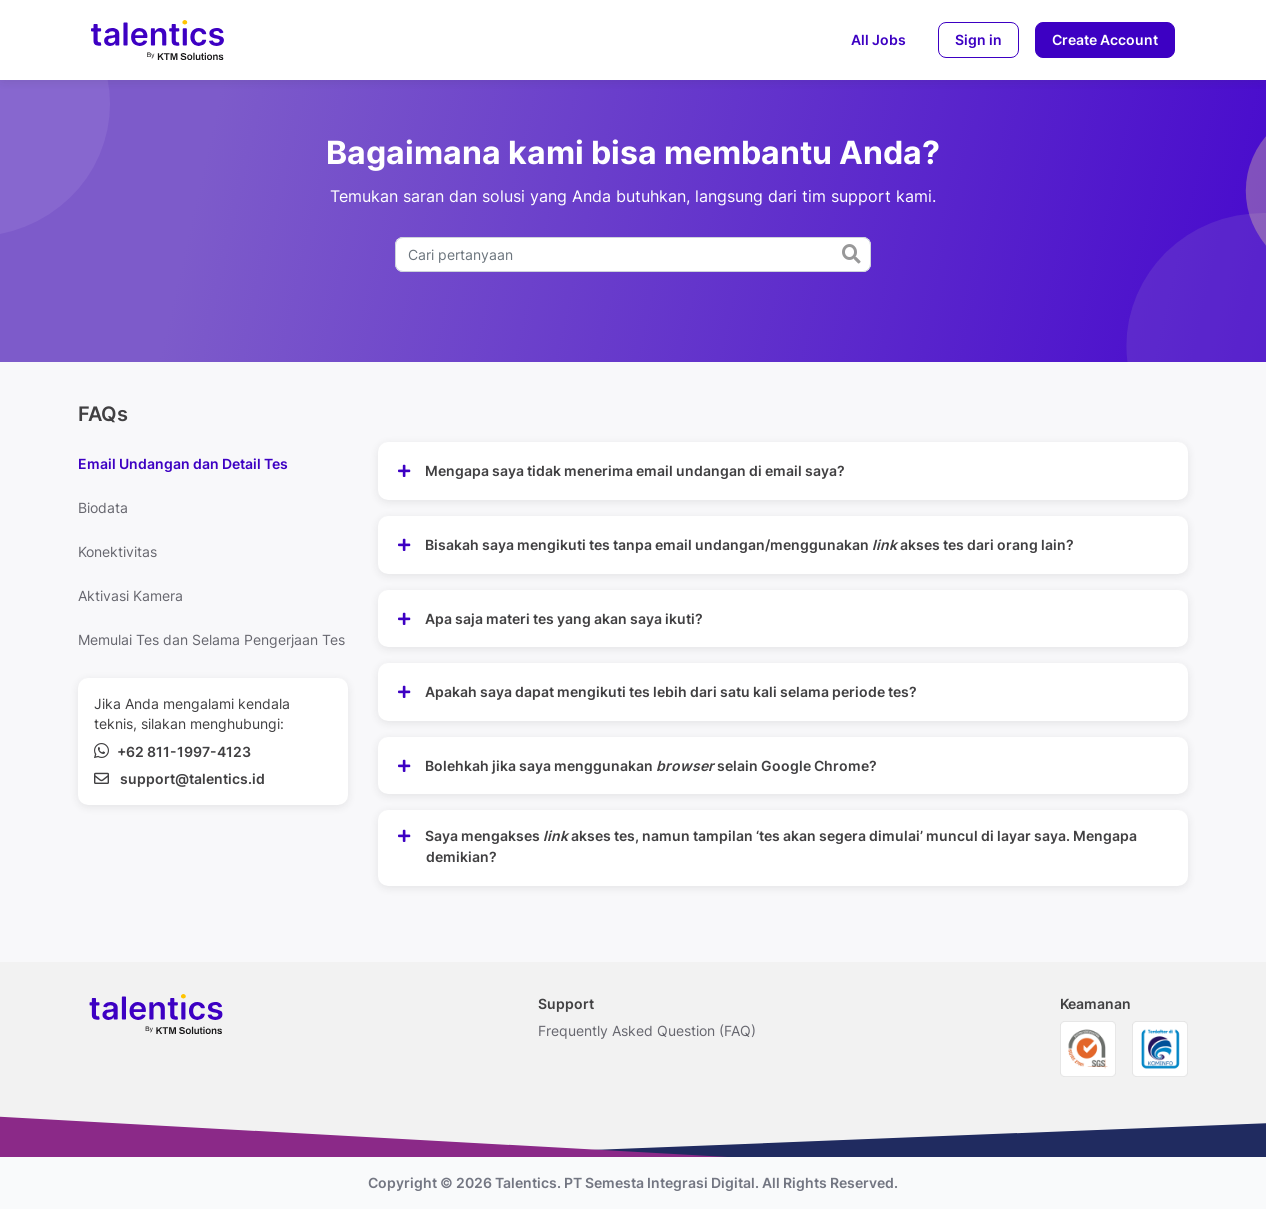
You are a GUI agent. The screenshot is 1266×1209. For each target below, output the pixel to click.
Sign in (978, 39)
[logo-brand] (157, 40)
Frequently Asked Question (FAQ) (647, 1030)
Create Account (1105, 39)
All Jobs (878, 39)
